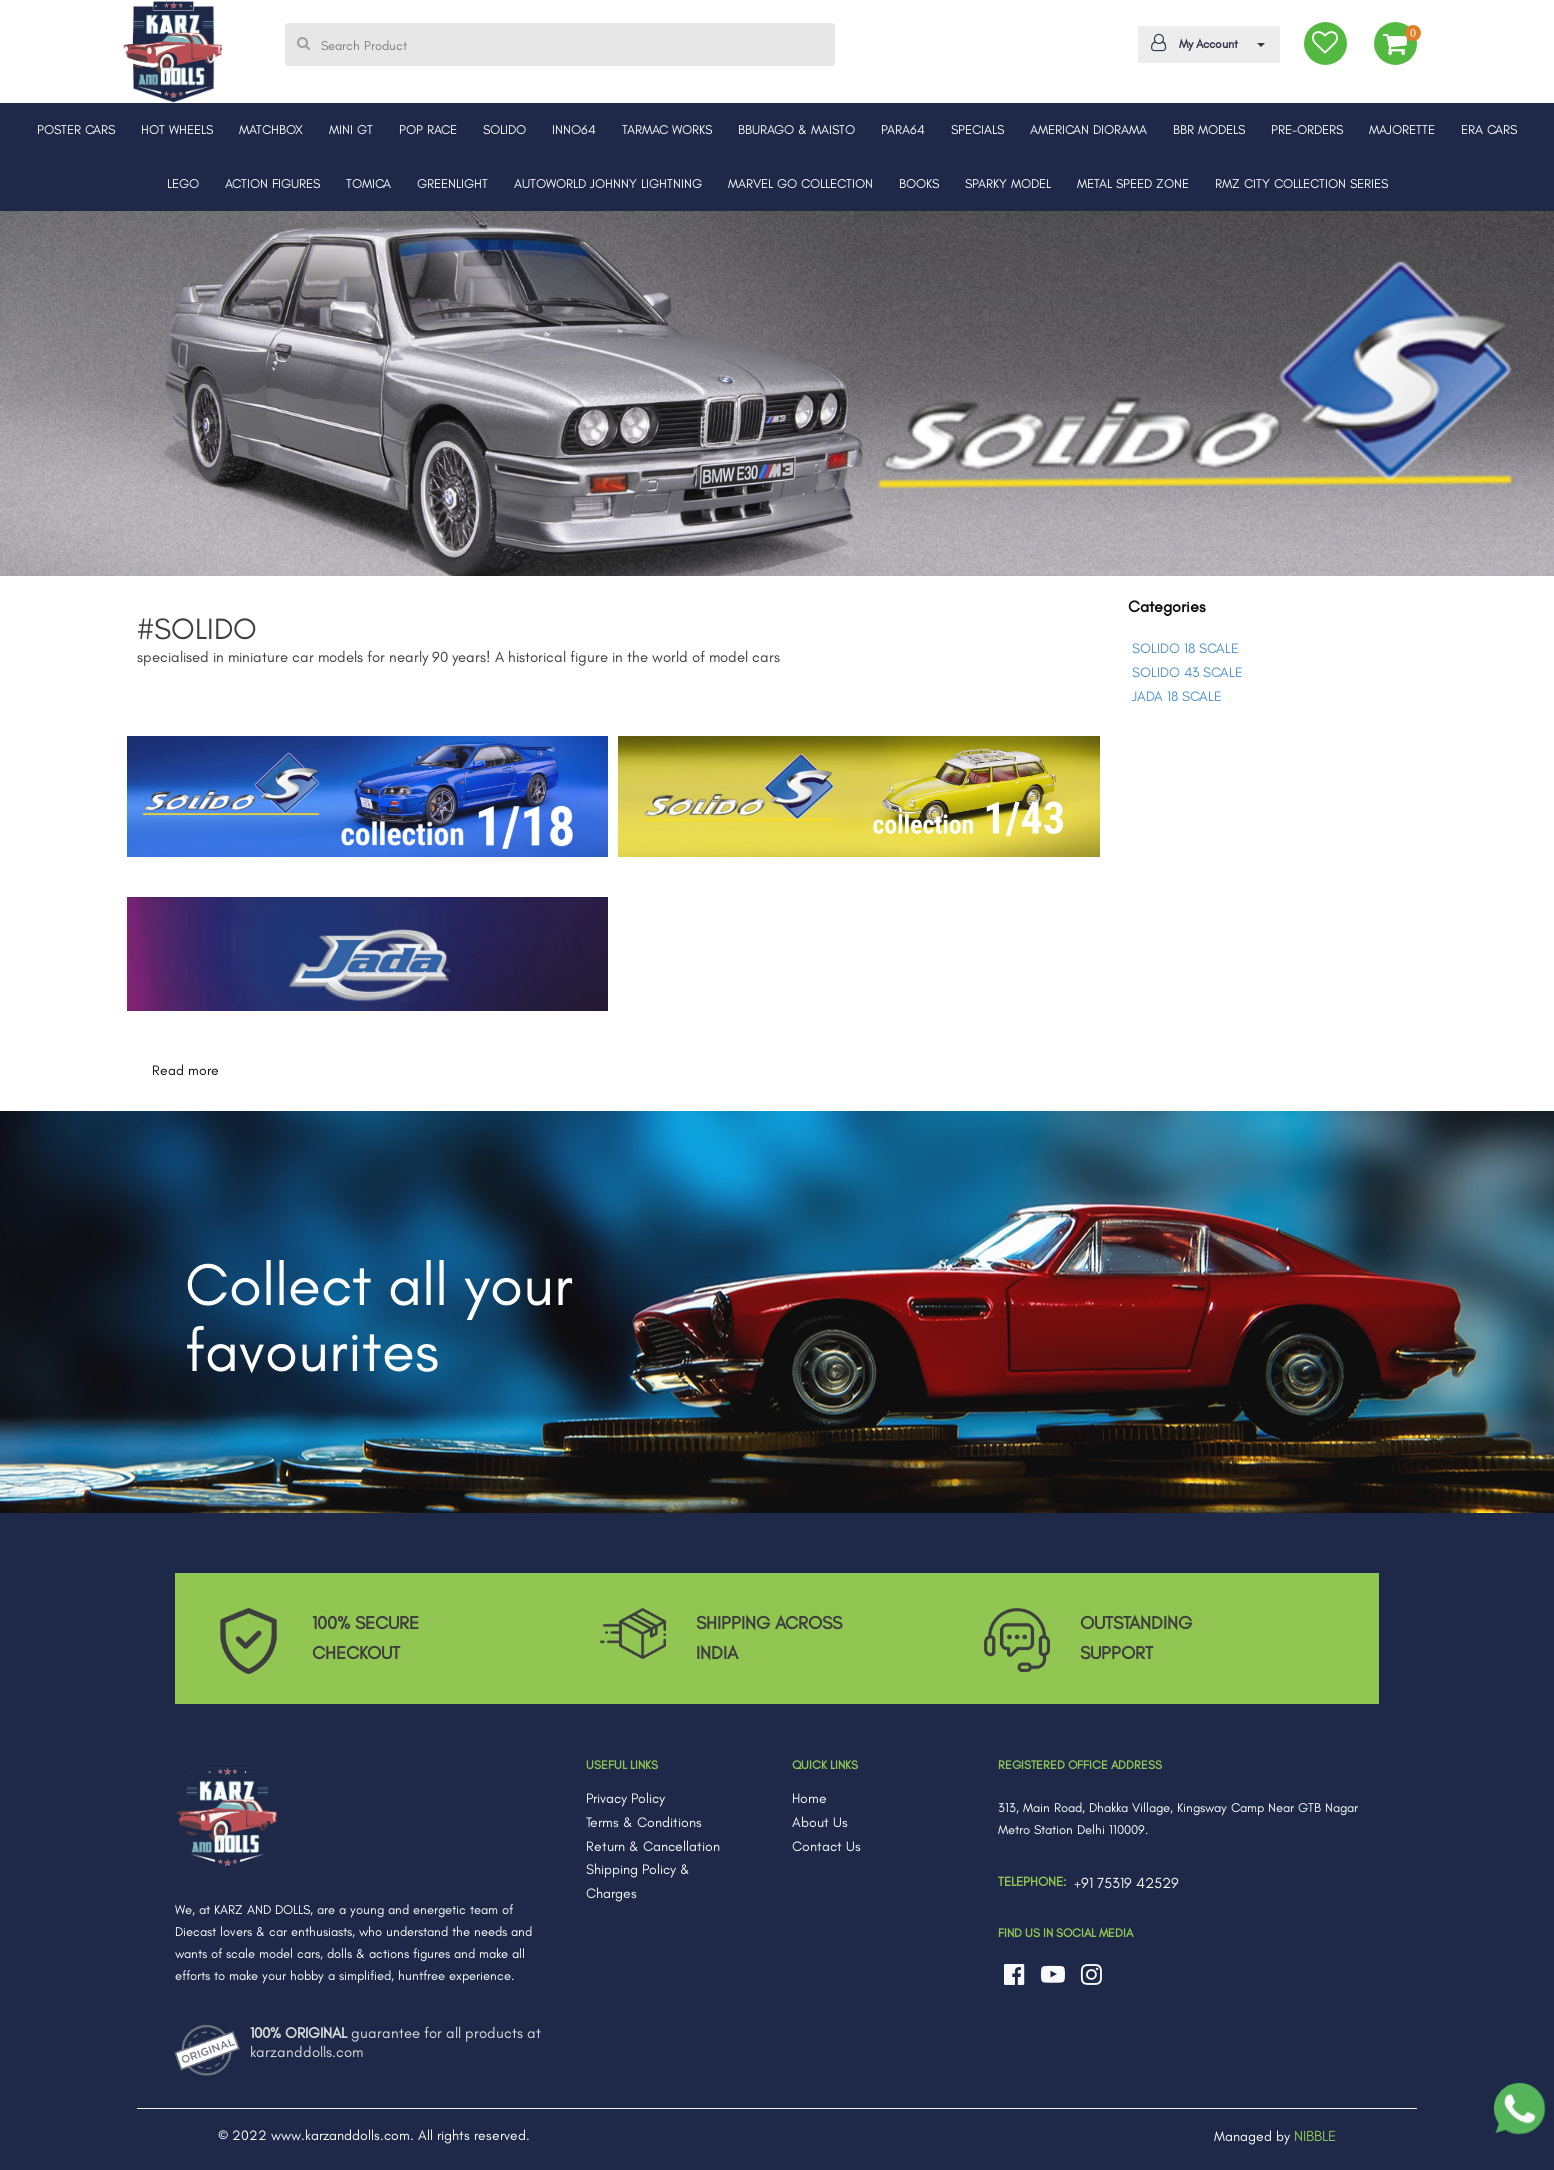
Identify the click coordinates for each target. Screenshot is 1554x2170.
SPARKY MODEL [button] (1008, 183)
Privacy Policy (625, 1798)
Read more (185, 1070)
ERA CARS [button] (1489, 129)
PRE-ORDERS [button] (1307, 129)
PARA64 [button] (903, 129)
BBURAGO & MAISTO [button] (796, 129)
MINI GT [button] (351, 129)
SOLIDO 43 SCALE (1187, 672)
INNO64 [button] (574, 129)
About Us (820, 1822)
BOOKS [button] (919, 183)
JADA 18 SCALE (1177, 696)
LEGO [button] (183, 183)
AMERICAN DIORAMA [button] (1088, 129)
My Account (1205, 43)
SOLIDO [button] (504, 129)
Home (809, 1798)
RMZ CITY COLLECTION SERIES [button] (1301, 183)
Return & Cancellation (653, 1846)
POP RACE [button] (428, 129)
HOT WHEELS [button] (177, 129)
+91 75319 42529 (1126, 1883)
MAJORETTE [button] (1402, 129)
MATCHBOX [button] (271, 129)
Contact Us (826, 1846)
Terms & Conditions (644, 1822)
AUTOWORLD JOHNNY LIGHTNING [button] (608, 183)
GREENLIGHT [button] (452, 183)
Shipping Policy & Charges (638, 1881)
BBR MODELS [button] (1209, 129)
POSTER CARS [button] (76, 129)
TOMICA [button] (368, 183)
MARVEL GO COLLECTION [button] (800, 183)
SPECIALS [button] (977, 129)
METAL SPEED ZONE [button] (1133, 183)
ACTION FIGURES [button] (272, 183)
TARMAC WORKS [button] (667, 129)
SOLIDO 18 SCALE (1185, 648)
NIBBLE (1315, 2136)
